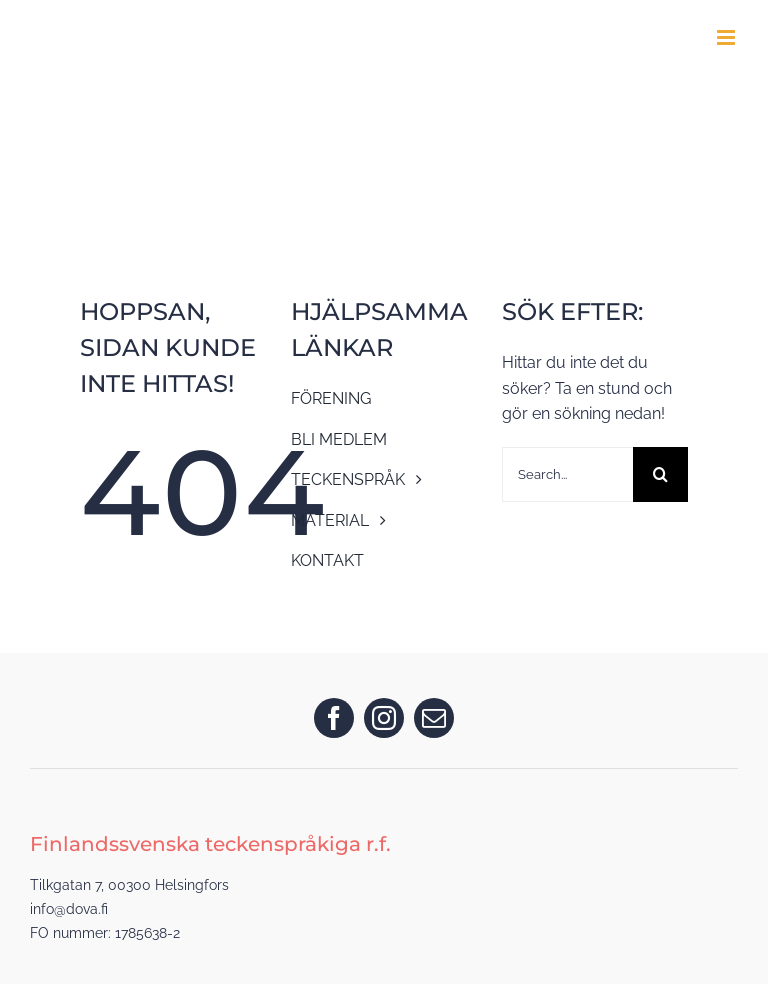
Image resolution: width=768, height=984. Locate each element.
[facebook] (334, 718)
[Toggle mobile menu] (727, 37)
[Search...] (568, 474)
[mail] (434, 718)
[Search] (660, 474)
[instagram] (384, 718)
